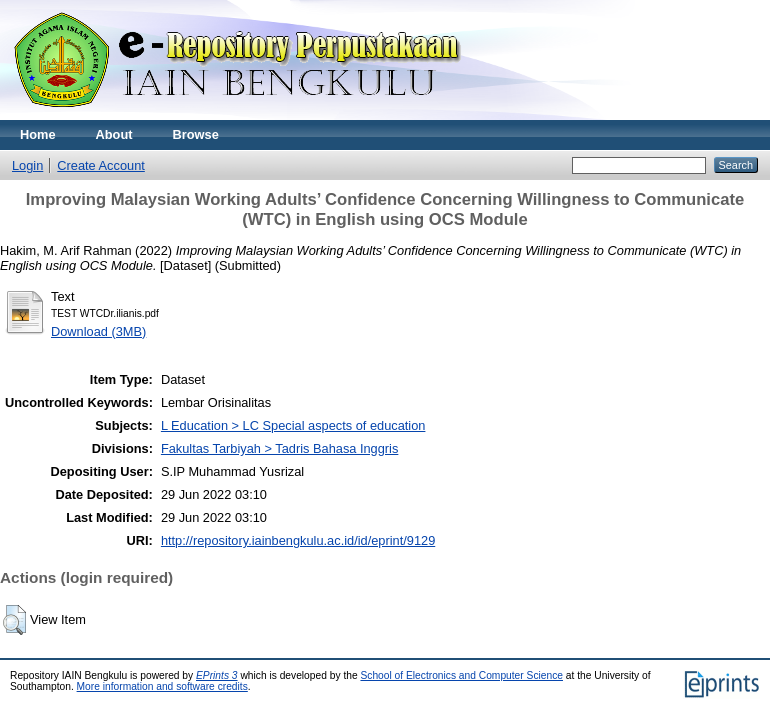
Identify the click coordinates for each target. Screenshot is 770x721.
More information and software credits (162, 686)
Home (38, 134)
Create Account (101, 165)
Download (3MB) (98, 331)
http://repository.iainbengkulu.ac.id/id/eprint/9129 (298, 540)
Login (27, 165)
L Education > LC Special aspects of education (293, 425)
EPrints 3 (217, 675)
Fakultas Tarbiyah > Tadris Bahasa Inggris (279, 448)
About (114, 134)
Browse (196, 134)
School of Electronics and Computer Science (461, 675)
